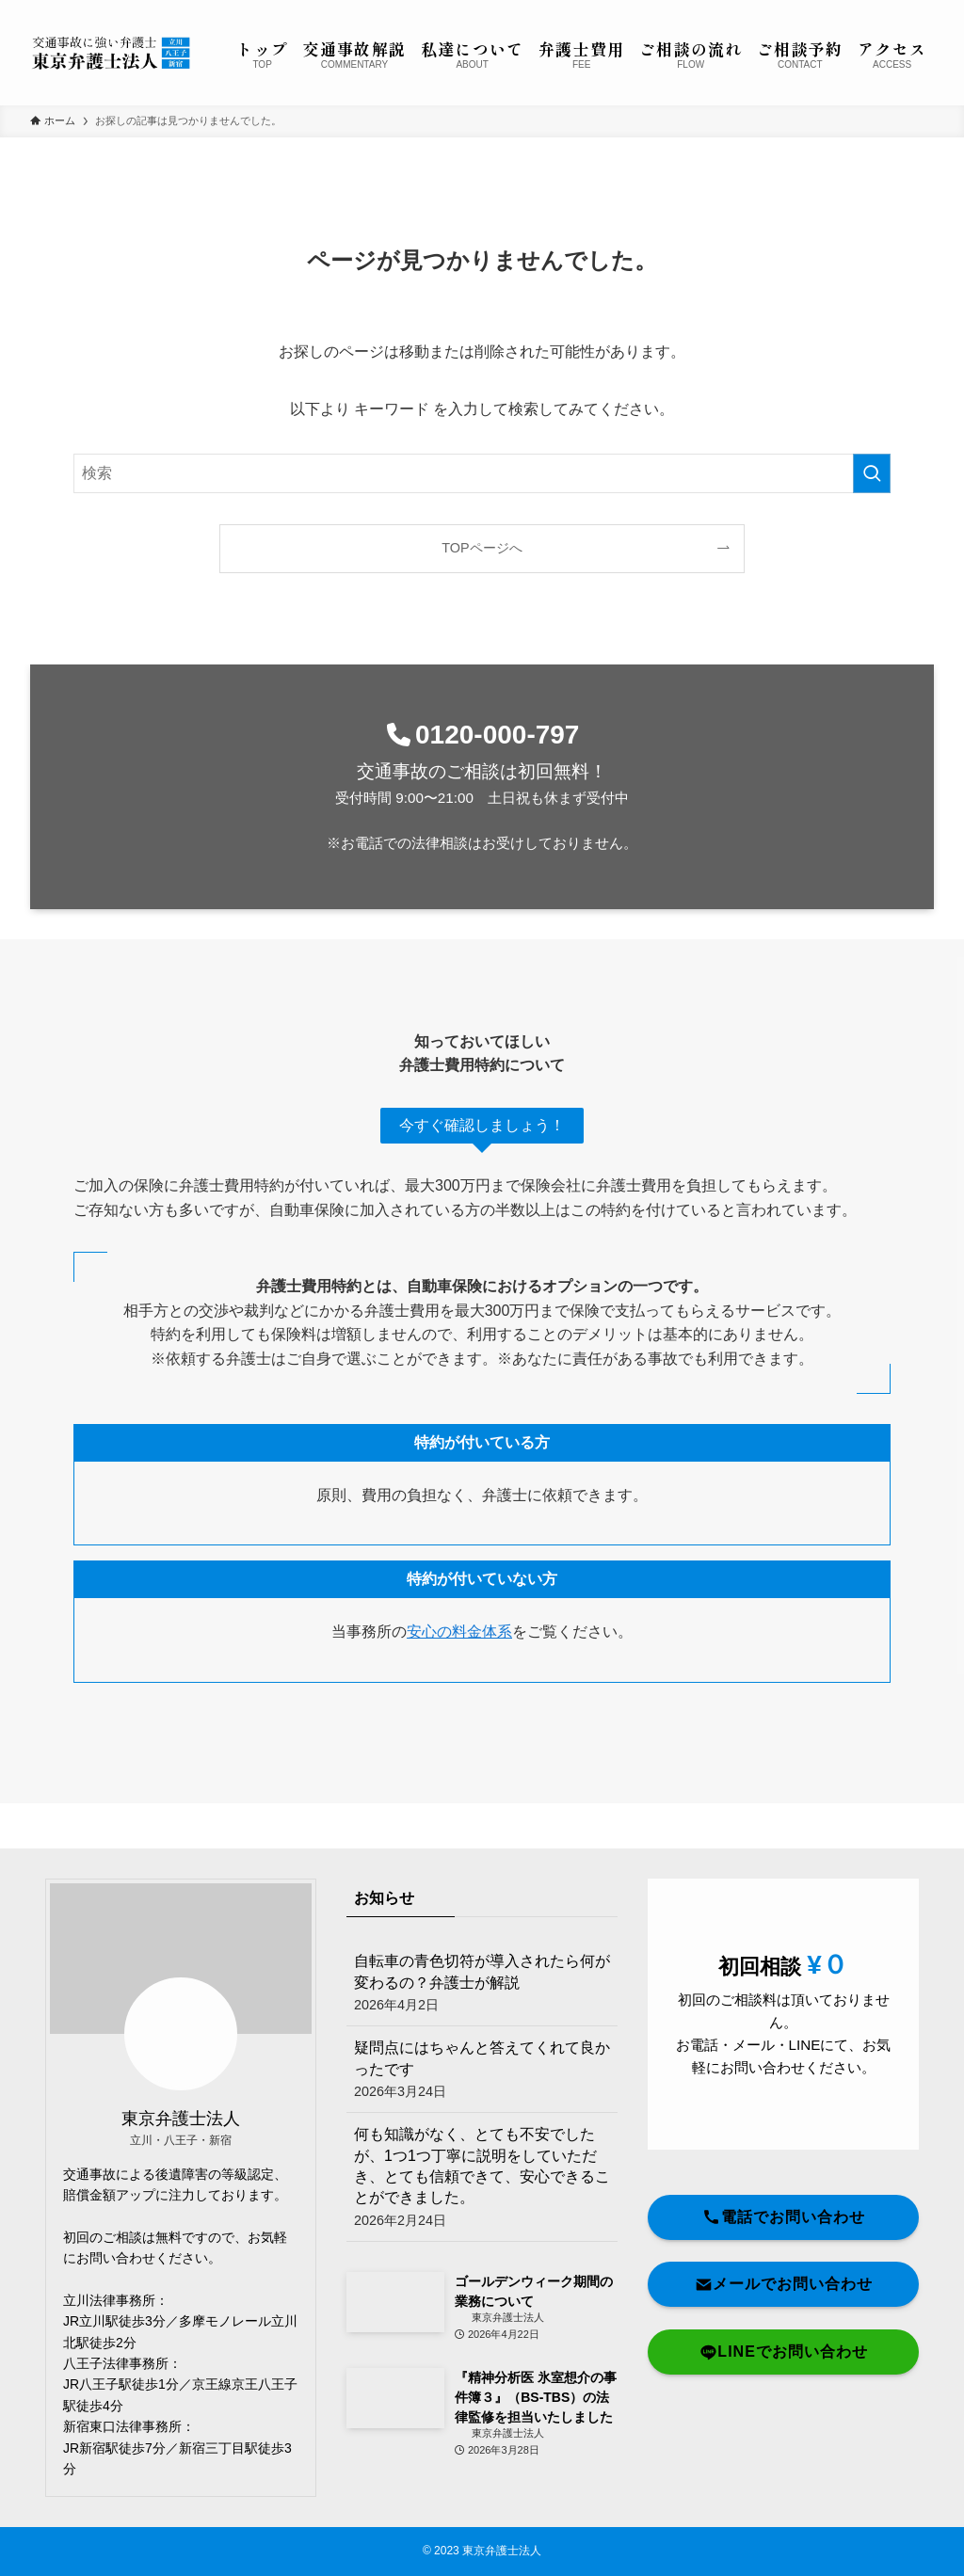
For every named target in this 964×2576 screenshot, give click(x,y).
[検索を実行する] (872, 473)
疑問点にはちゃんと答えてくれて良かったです (482, 2070)
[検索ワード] (482, 473)
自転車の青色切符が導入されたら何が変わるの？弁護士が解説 (482, 1983)
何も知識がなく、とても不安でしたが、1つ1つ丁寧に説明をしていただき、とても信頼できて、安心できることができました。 (482, 2178)
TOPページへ (482, 547)
